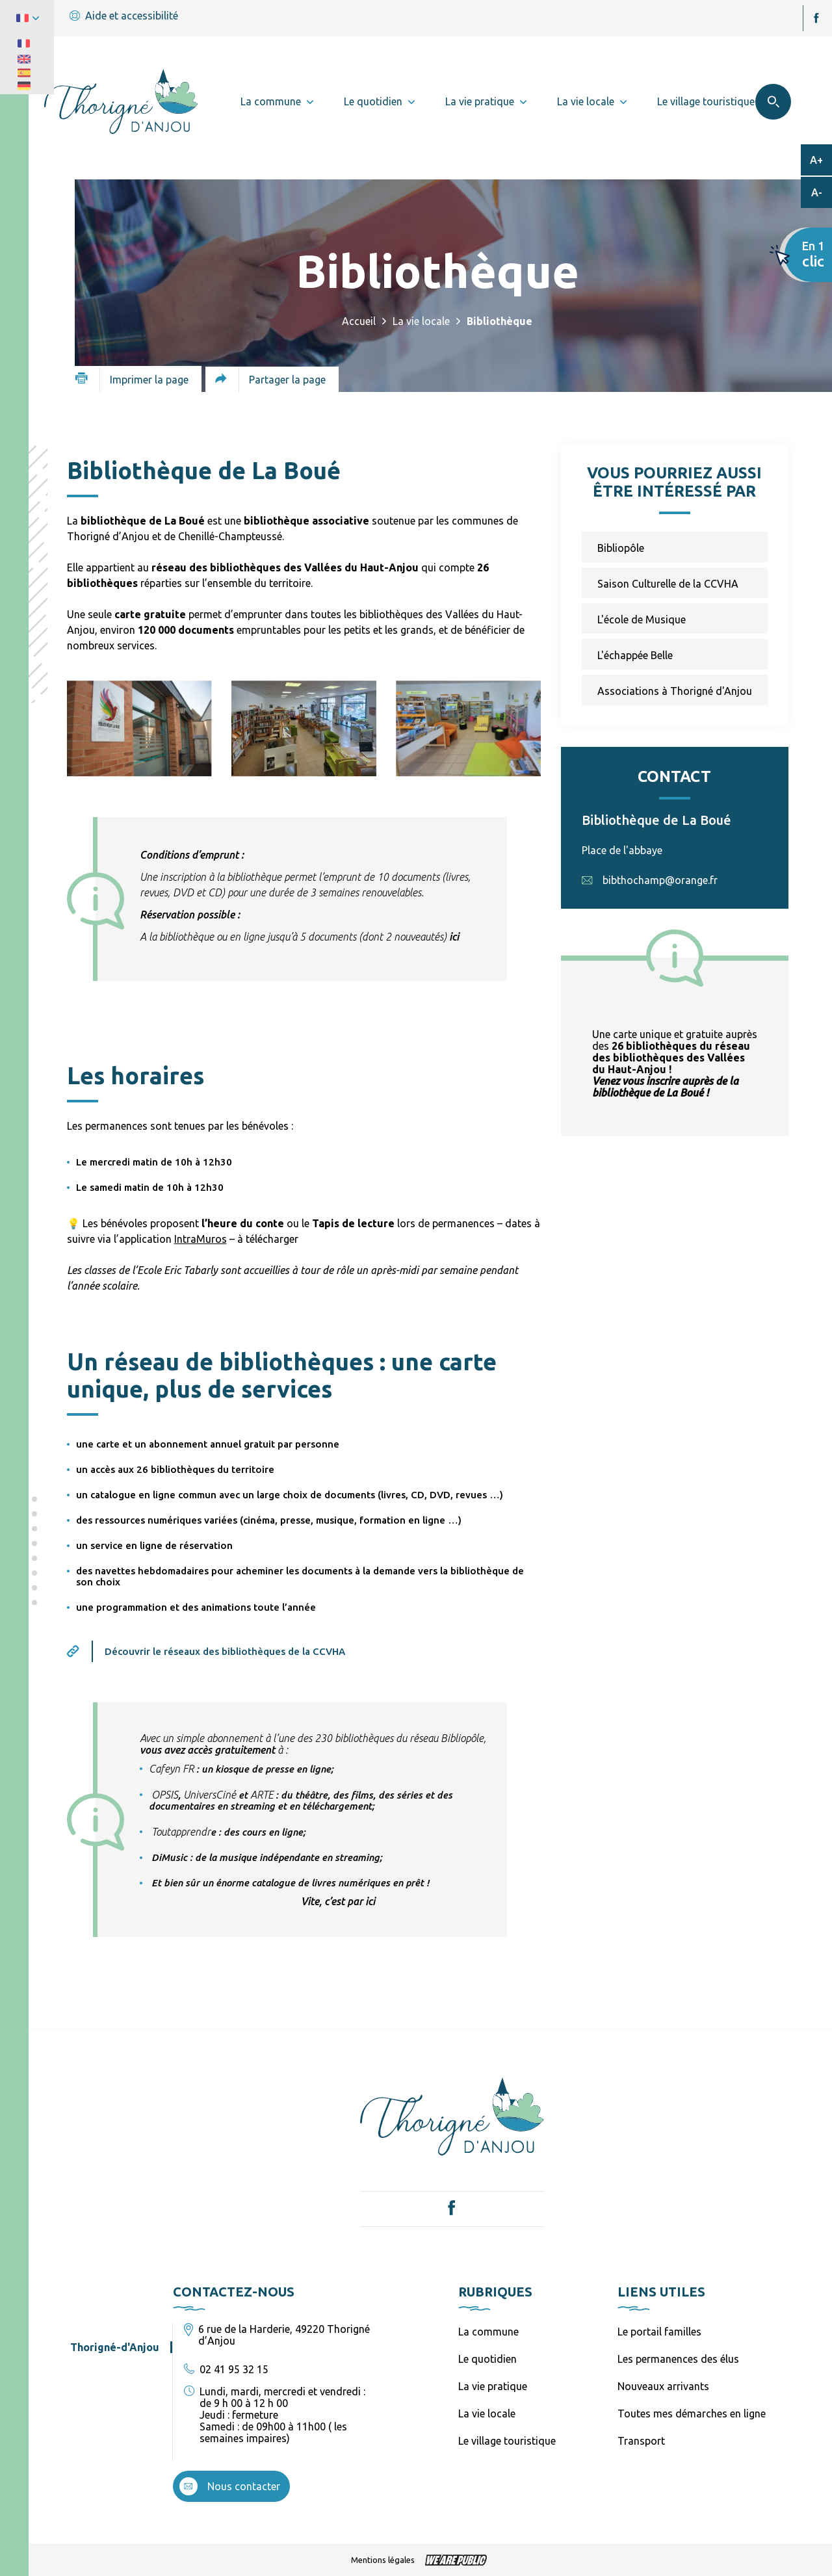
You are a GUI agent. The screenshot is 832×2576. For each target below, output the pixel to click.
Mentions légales (383, 2559)
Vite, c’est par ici (338, 1901)
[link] (171, 1769)
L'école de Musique (641, 619)
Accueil (359, 321)
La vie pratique (492, 2386)
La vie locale (421, 321)
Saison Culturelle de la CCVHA (667, 584)
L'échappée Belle (635, 655)
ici (454, 937)
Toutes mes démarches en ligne (692, 2413)
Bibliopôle (620, 548)
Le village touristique (507, 2441)
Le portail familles (659, 2331)
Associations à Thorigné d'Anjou (674, 691)
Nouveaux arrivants (663, 2386)
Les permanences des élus (678, 2359)
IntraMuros (200, 1239)
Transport (641, 2441)
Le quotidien (487, 2359)
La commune (488, 2331)
